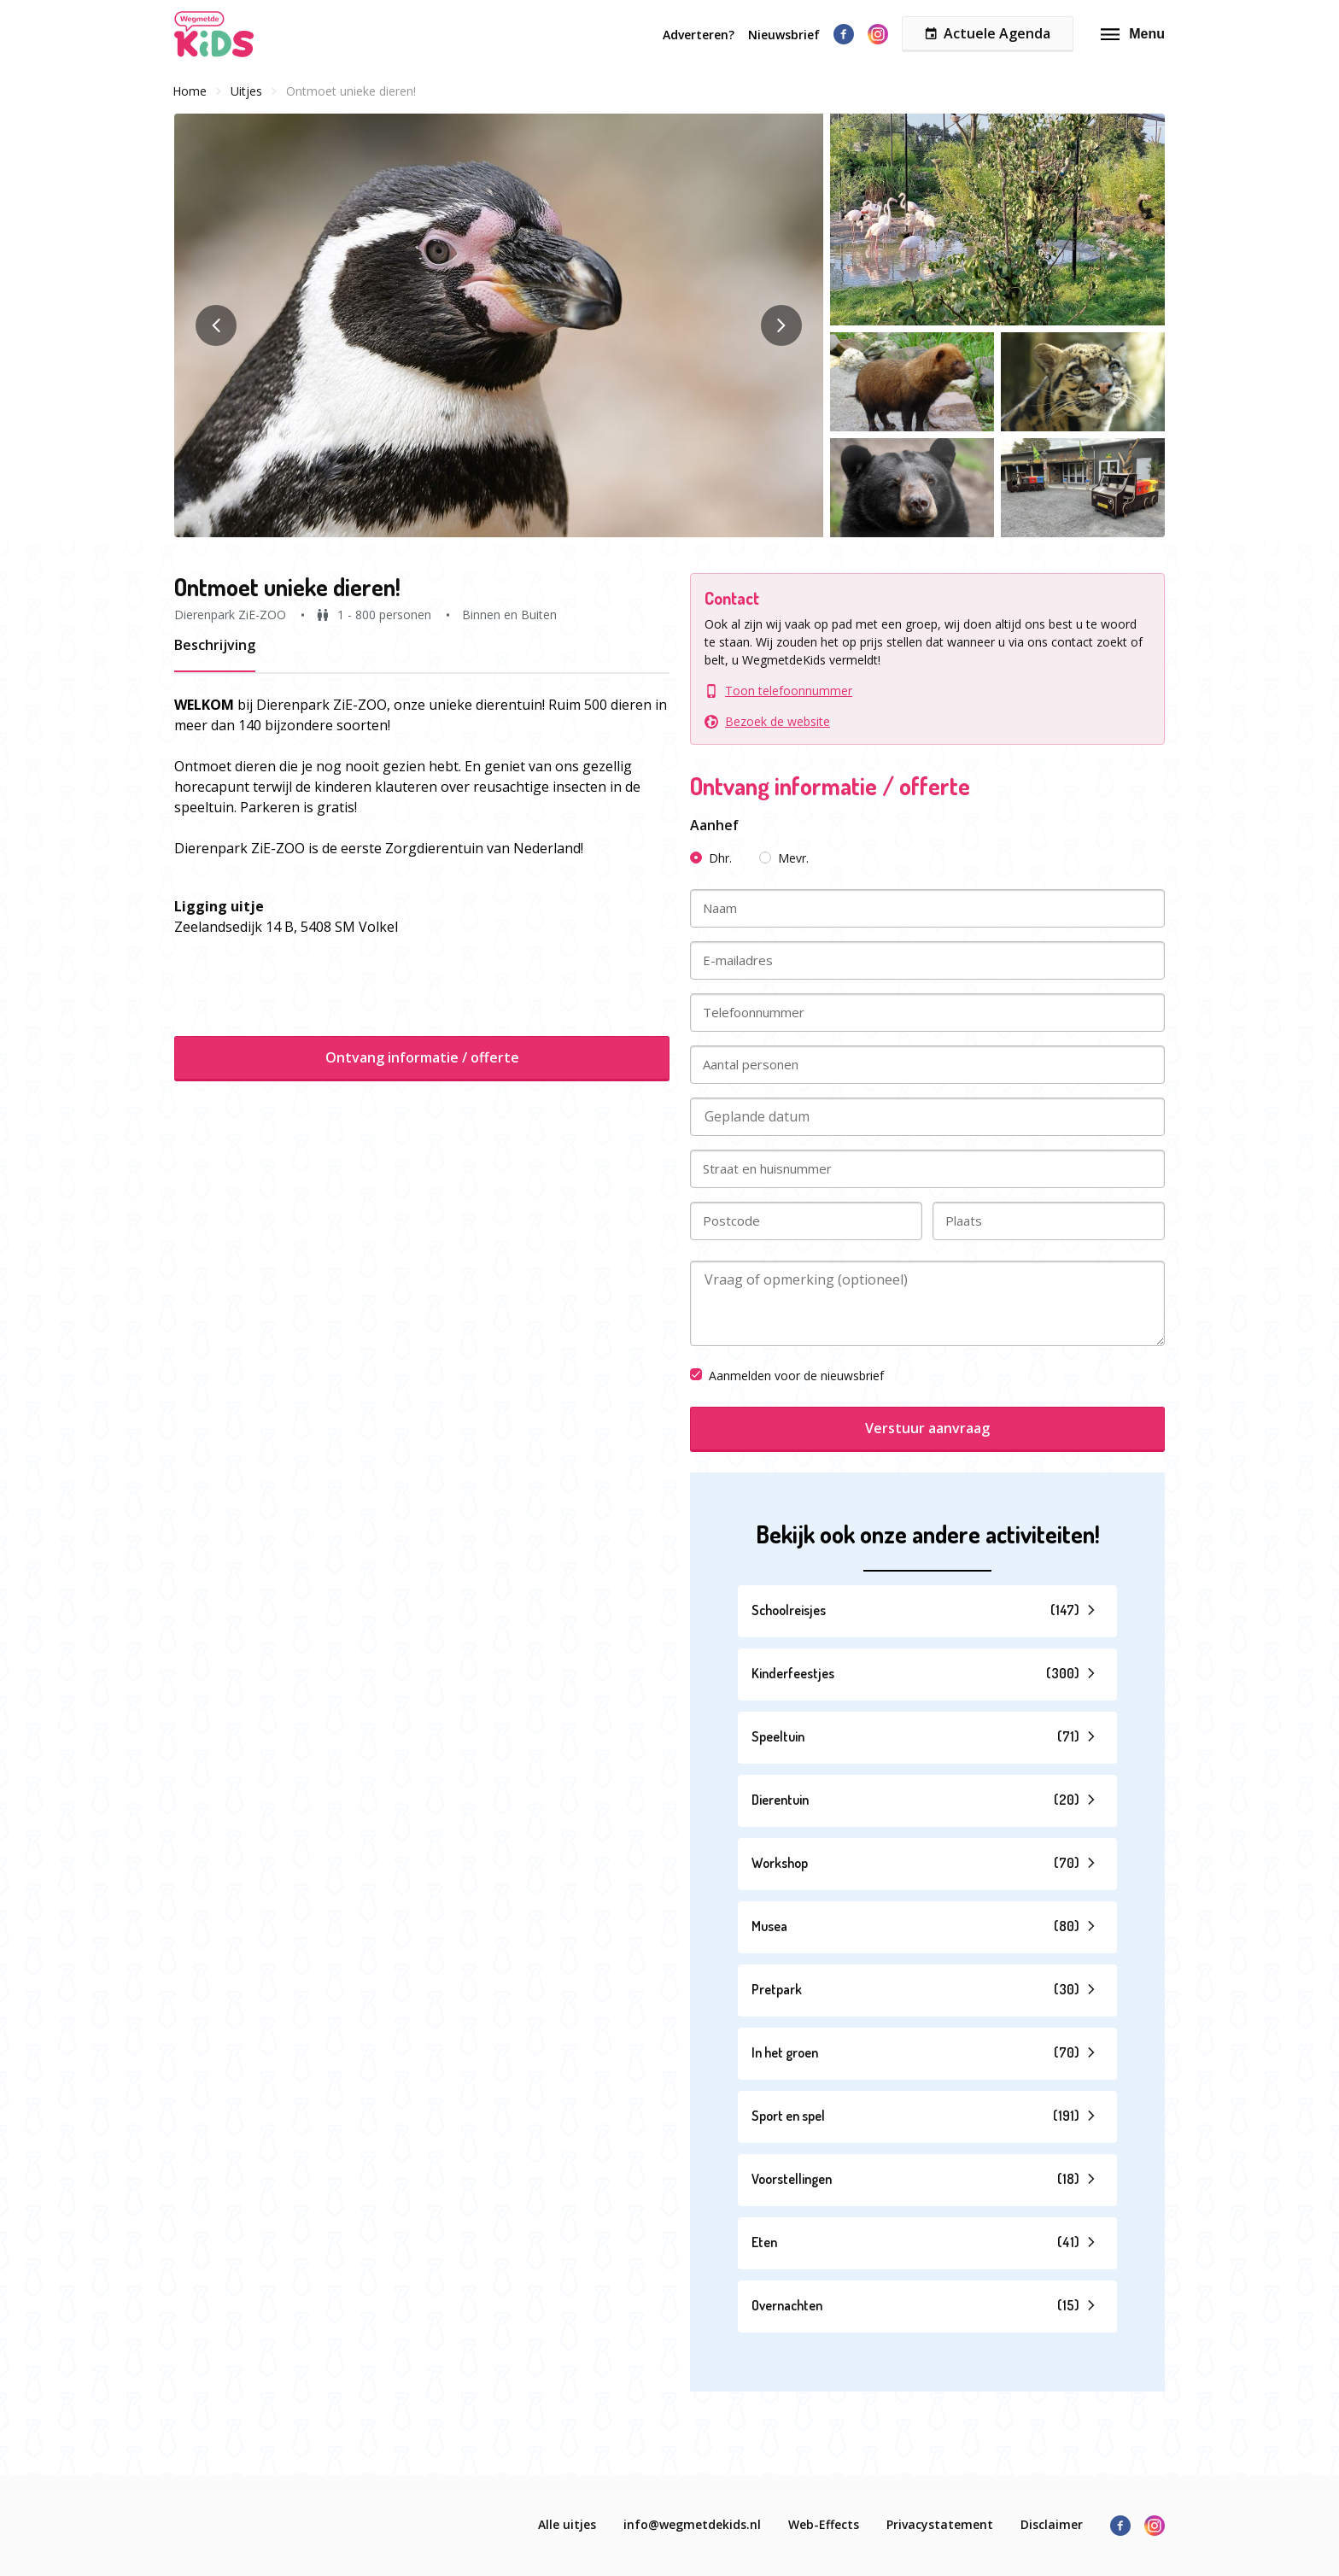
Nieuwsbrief (784, 34)
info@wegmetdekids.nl (692, 2524)
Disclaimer (1051, 2524)
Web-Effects (823, 2524)
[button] (498, 325)
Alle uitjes (567, 2524)
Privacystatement (939, 2524)
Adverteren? (698, 34)
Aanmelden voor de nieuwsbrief (787, 1375)
